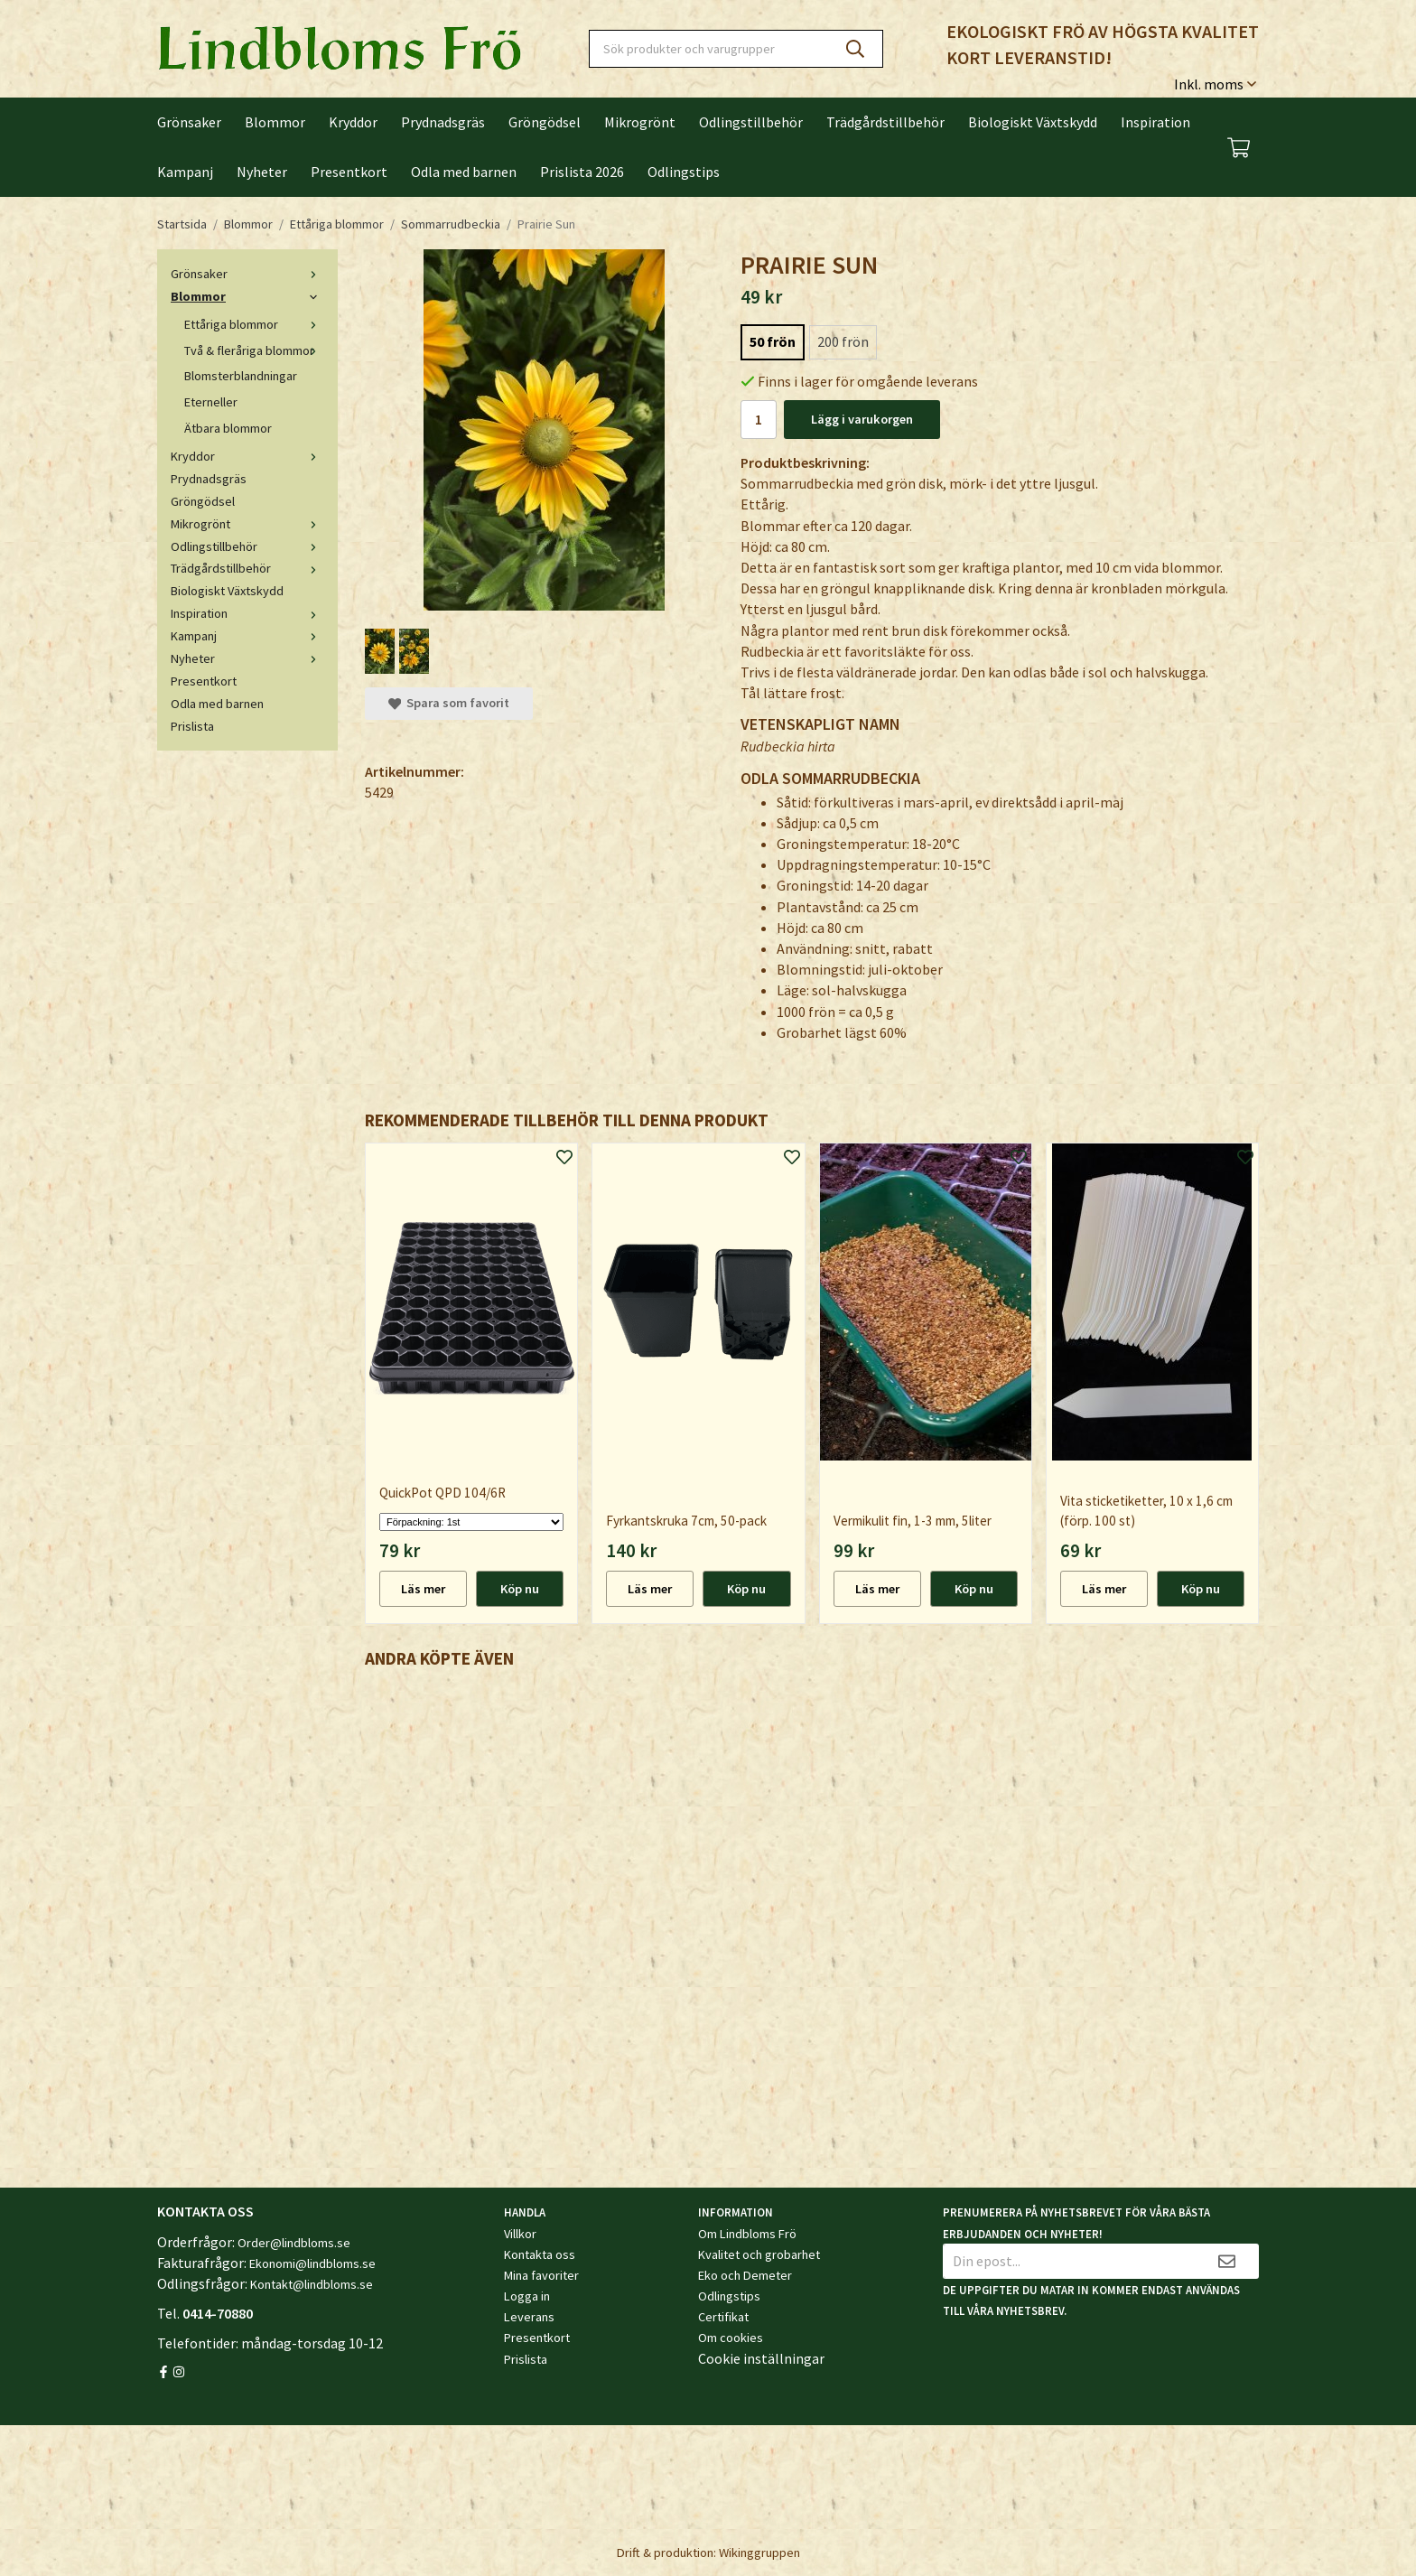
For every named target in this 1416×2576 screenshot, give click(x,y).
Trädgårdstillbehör (885, 122)
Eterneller (211, 402)
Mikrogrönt (639, 122)
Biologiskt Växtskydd (1032, 122)
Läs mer (423, 1589)
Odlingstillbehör (751, 122)
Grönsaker (189, 122)
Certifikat (723, 2317)
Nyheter (262, 172)
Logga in (527, 2296)
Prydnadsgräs (443, 122)
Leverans (529, 2317)
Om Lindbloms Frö (747, 2234)
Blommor (275, 122)
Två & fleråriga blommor (254, 350)
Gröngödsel (544, 122)
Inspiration (1155, 122)
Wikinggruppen (759, 2552)
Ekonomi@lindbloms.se (312, 2263)
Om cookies (730, 2337)
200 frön (843, 341)
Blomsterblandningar (240, 376)
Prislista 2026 (582, 172)
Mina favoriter (541, 2275)
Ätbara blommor (228, 428)
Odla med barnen (464, 172)
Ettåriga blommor (254, 324)
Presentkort (349, 172)
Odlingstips (683, 172)
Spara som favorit (448, 703)
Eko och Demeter (745, 2275)
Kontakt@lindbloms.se (311, 2284)
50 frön (773, 341)
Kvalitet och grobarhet (759, 2254)
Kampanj (185, 172)
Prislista (192, 726)
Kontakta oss (539, 2254)
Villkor (520, 2234)
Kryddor (353, 122)
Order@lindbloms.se (294, 2243)
